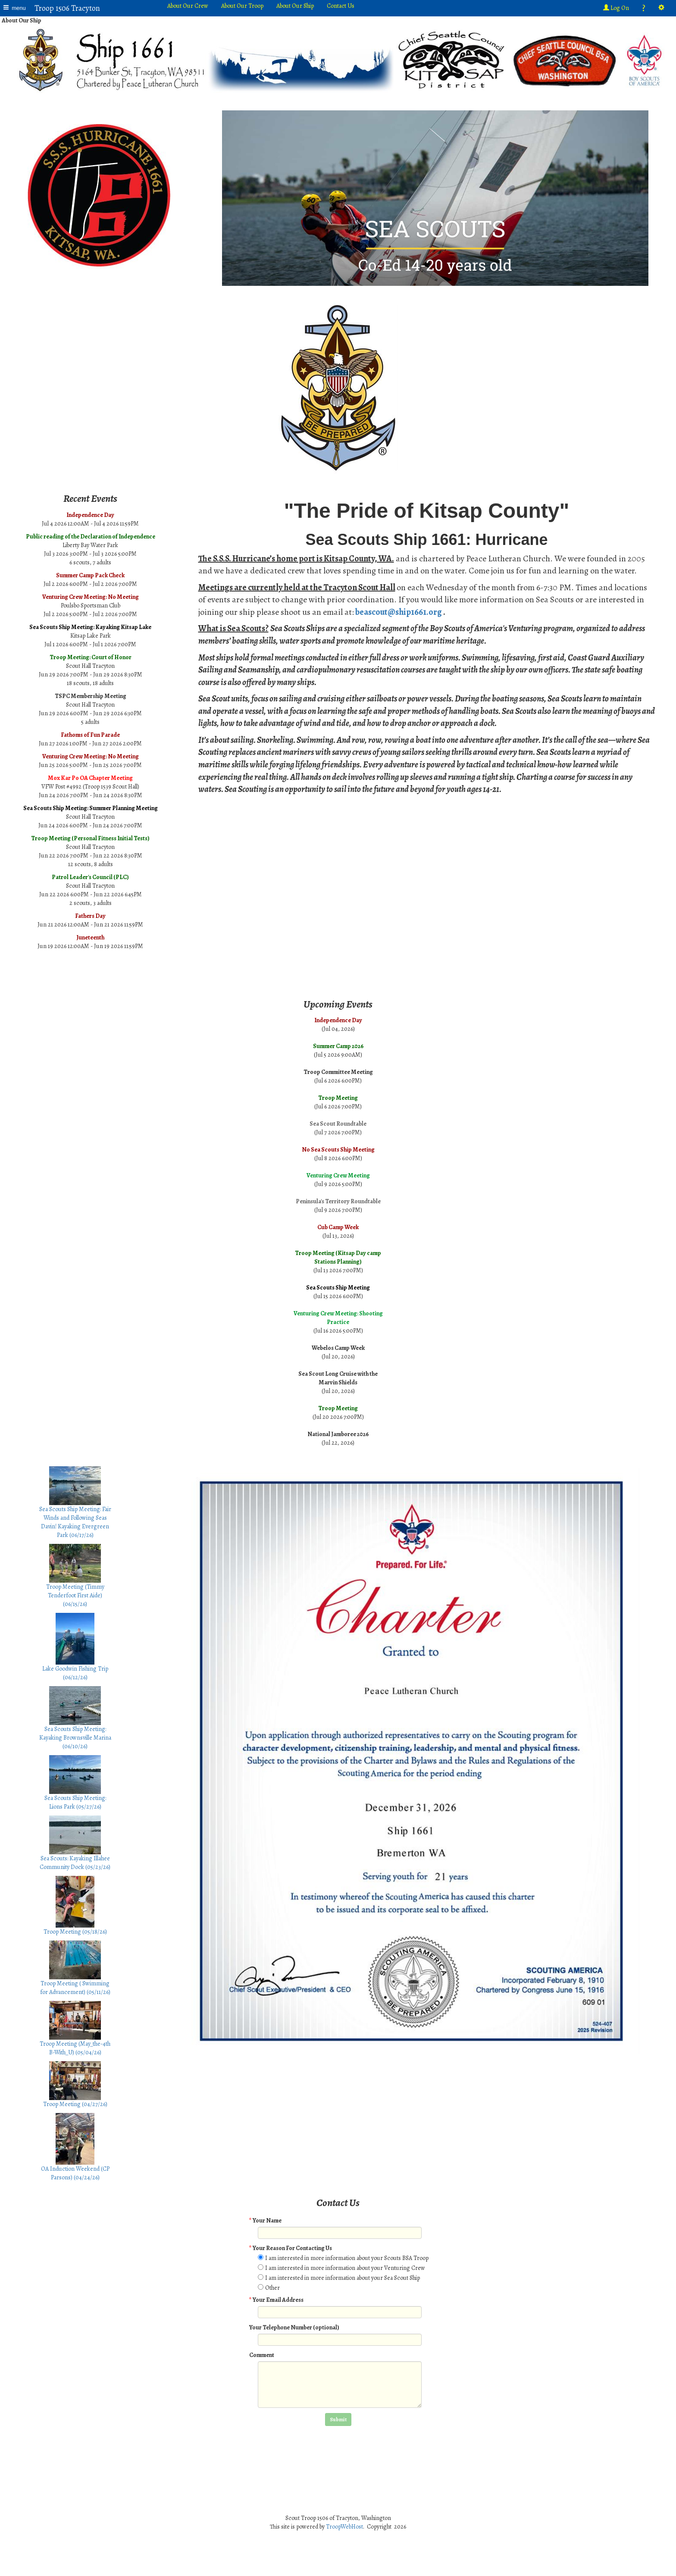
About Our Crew (187, 6)
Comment (261, 2355)
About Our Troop (242, 6)
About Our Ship (295, 6)
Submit (338, 2419)
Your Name (265, 2220)
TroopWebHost (344, 2527)
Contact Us (340, 6)
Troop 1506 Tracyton (67, 8)
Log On (616, 8)
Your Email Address (276, 2300)
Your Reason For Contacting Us (290, 2248)
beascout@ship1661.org (398, 612)
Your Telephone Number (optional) (294, 2327)
